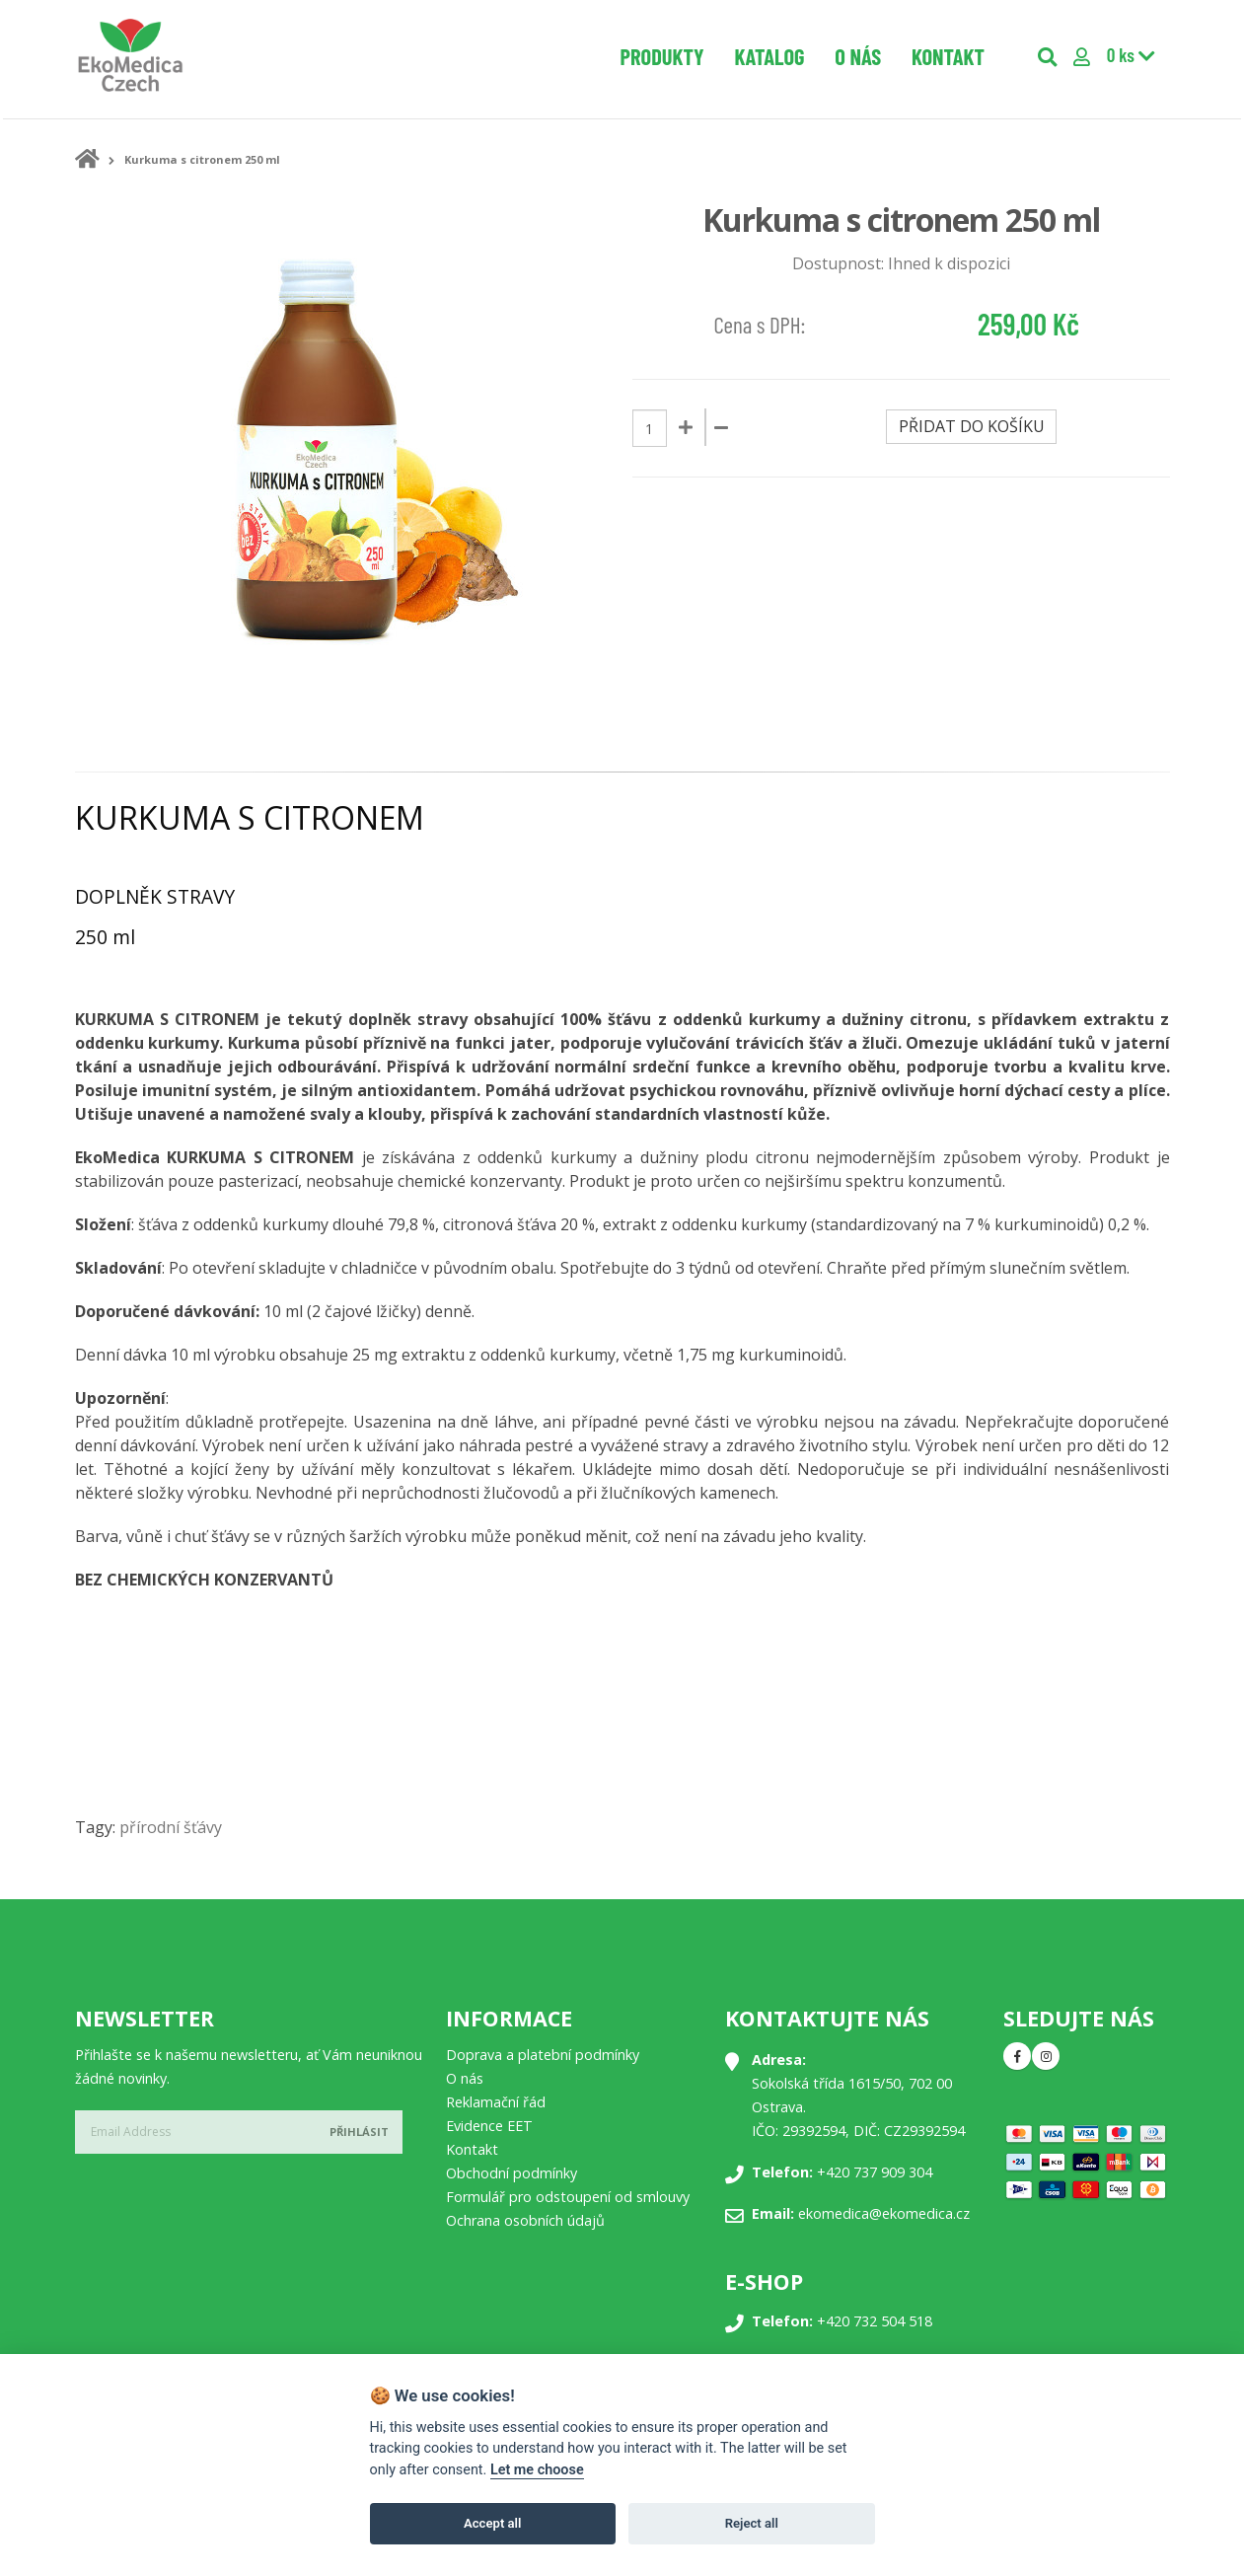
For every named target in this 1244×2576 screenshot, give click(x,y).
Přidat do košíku (972, 426)
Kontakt (948, 56)
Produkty (662, 56)
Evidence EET (489, 2125)
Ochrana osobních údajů (525, 2220)
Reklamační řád (496, 2102)
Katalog (769, 56)
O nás (858, 56)
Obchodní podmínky (511, 2173)
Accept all (492, 2523)
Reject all (751, 2523)
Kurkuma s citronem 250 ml (202, 159)
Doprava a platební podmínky (542, 2054)
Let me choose (537, 2470)
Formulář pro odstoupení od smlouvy (568, 2196)
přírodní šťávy (170, 1827)
